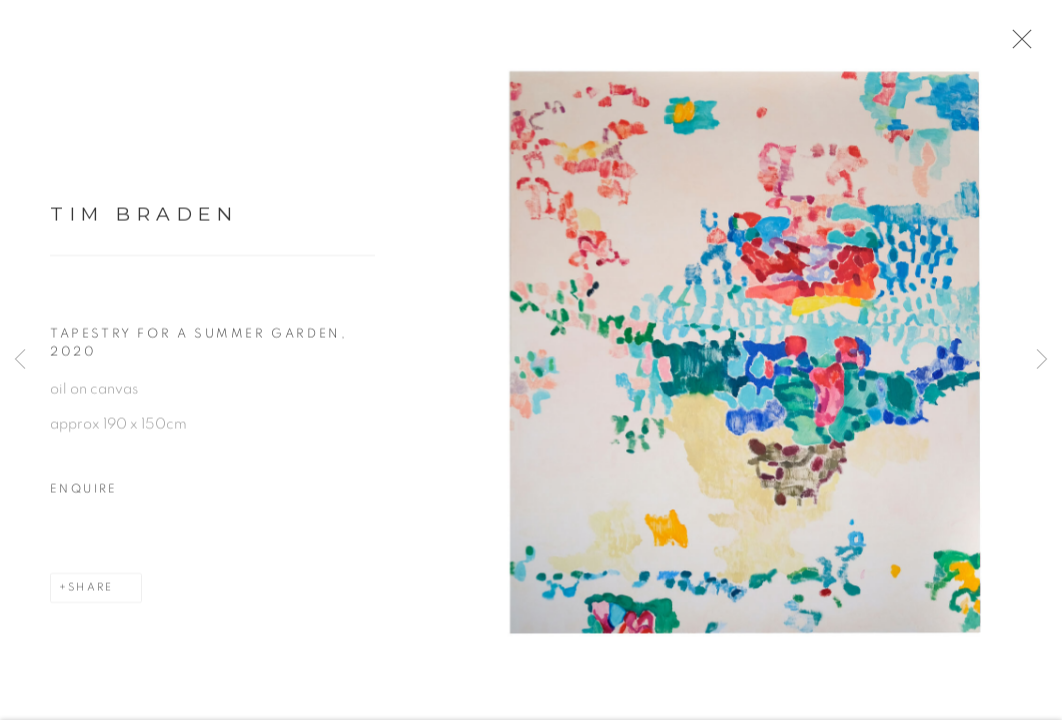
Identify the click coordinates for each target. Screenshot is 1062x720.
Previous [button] (20, 360)
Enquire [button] (84, 501)
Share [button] (90, 599)
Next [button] (1042, 360)
